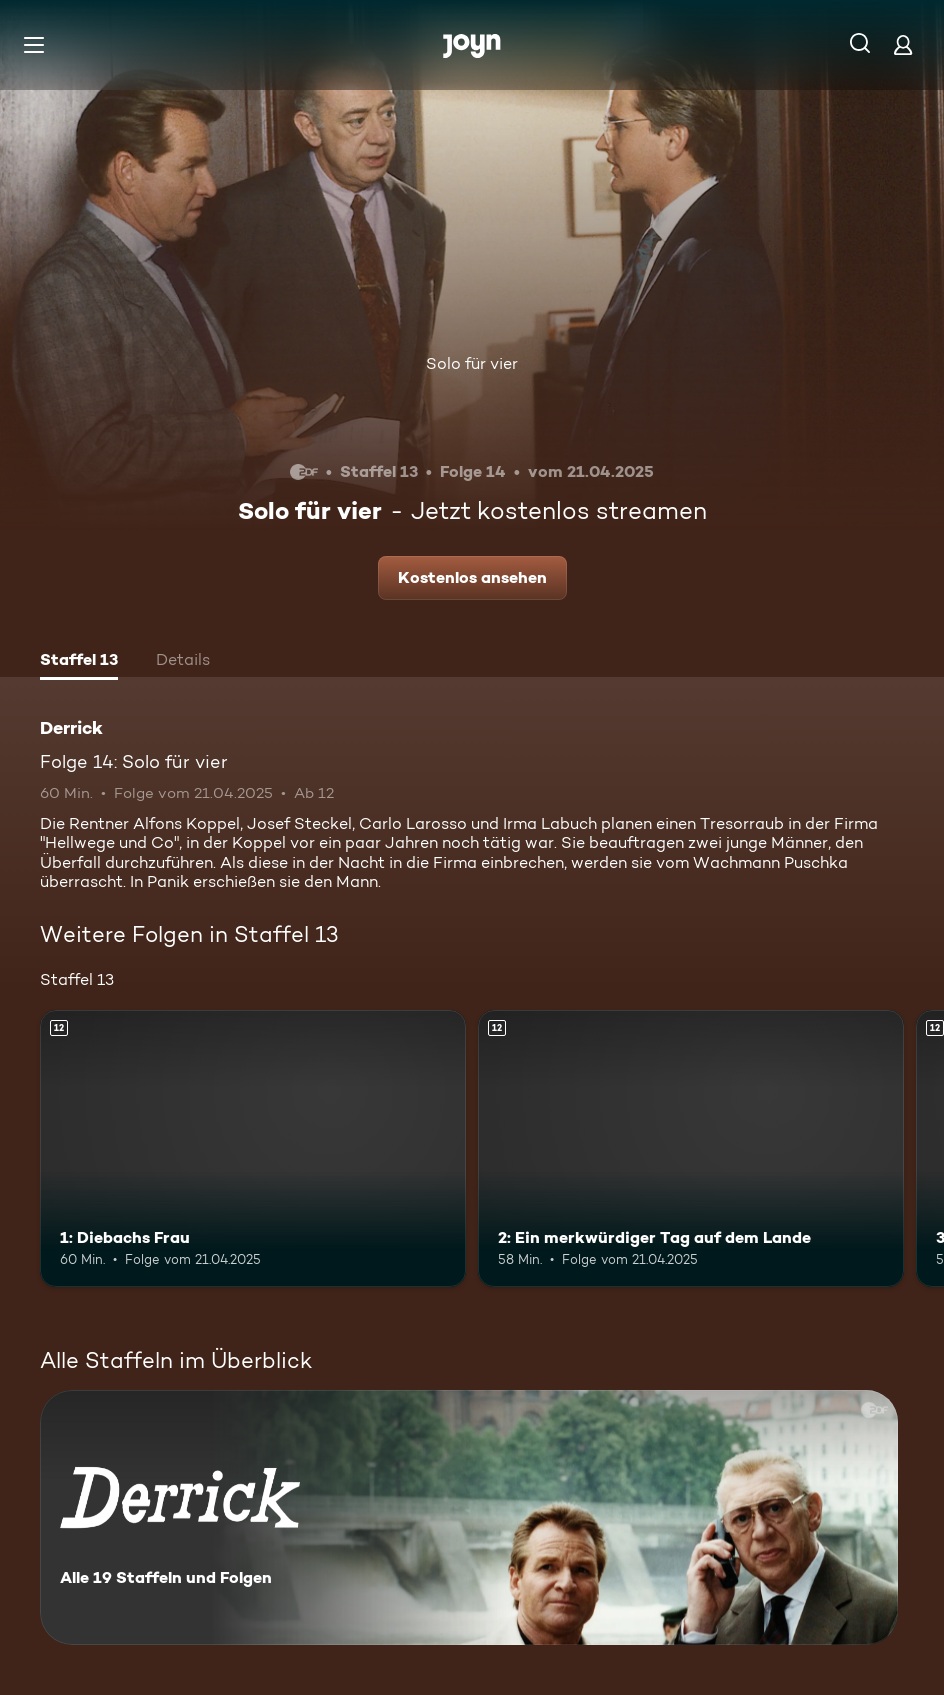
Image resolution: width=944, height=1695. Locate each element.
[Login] (903, 44)
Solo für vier (472, 363)
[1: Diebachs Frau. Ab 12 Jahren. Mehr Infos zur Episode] (253, 1148)
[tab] (79, 662)
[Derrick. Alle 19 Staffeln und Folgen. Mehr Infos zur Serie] (469, 1517)
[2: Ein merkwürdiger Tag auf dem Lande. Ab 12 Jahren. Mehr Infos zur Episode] (691, 1148)
